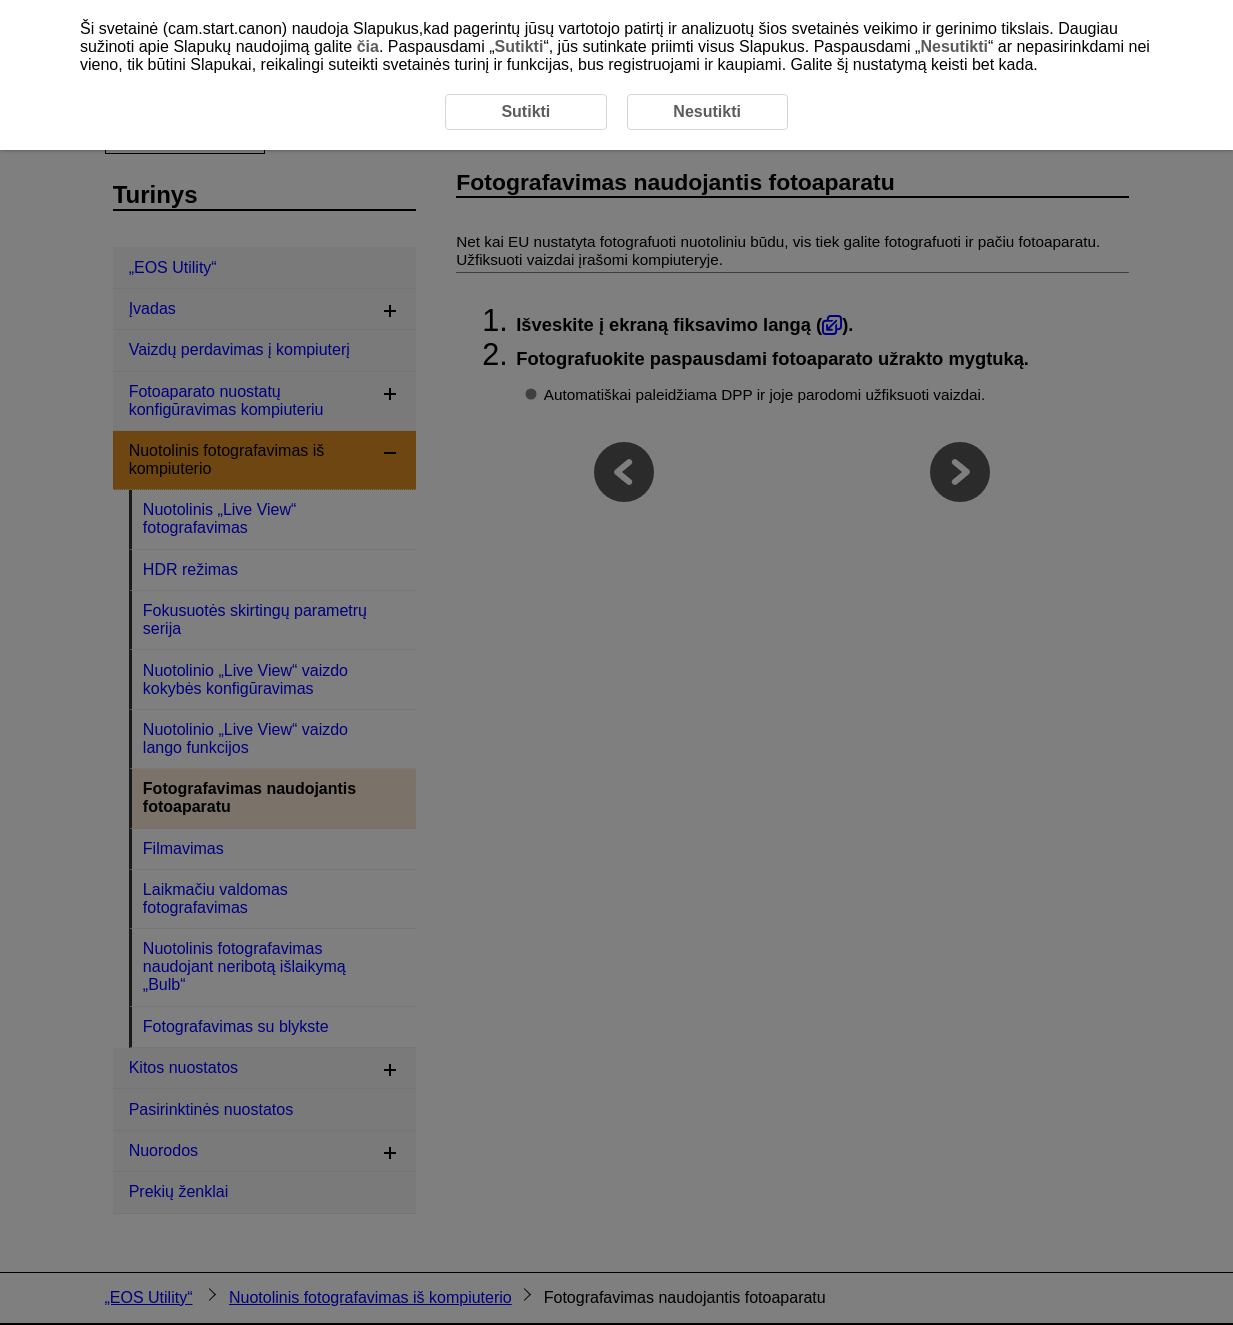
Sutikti (518, 46)
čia (368, 46)
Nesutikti (954, 46)
